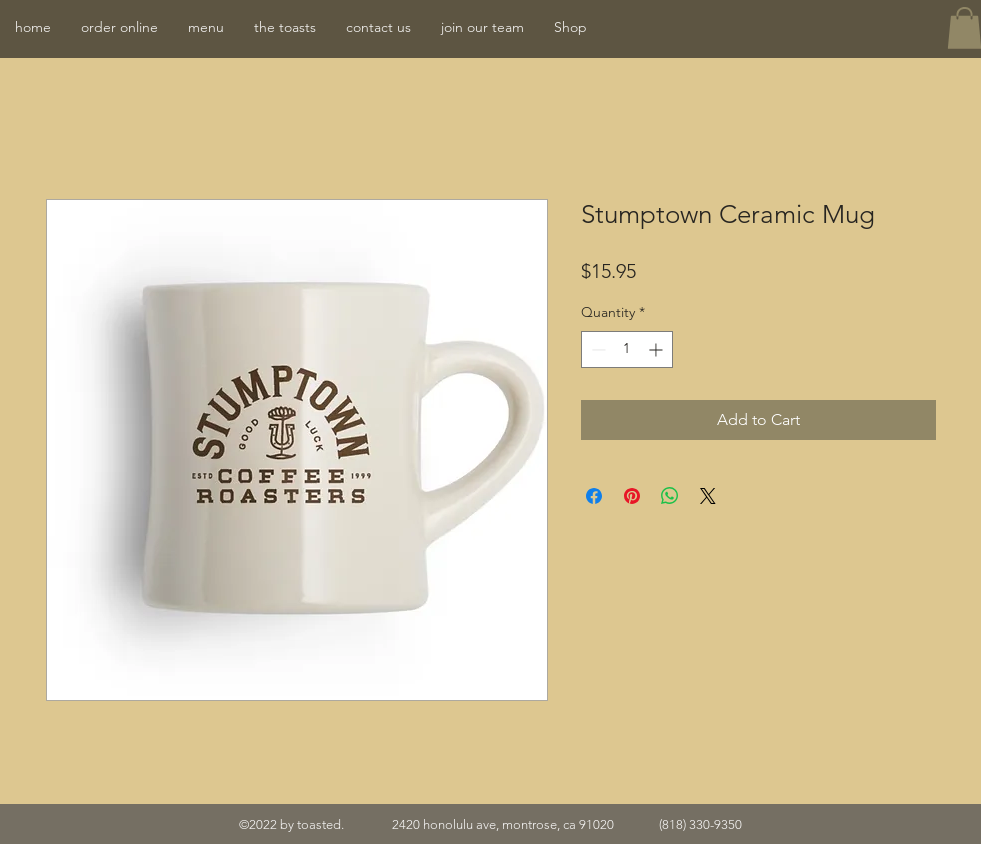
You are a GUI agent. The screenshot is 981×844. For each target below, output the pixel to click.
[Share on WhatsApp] (670, 496)
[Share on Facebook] (594, 496)
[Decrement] (596, 349)
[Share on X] (708, 496)
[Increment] (657, 349)
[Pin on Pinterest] (632, 496)
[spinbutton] (627, 349)
